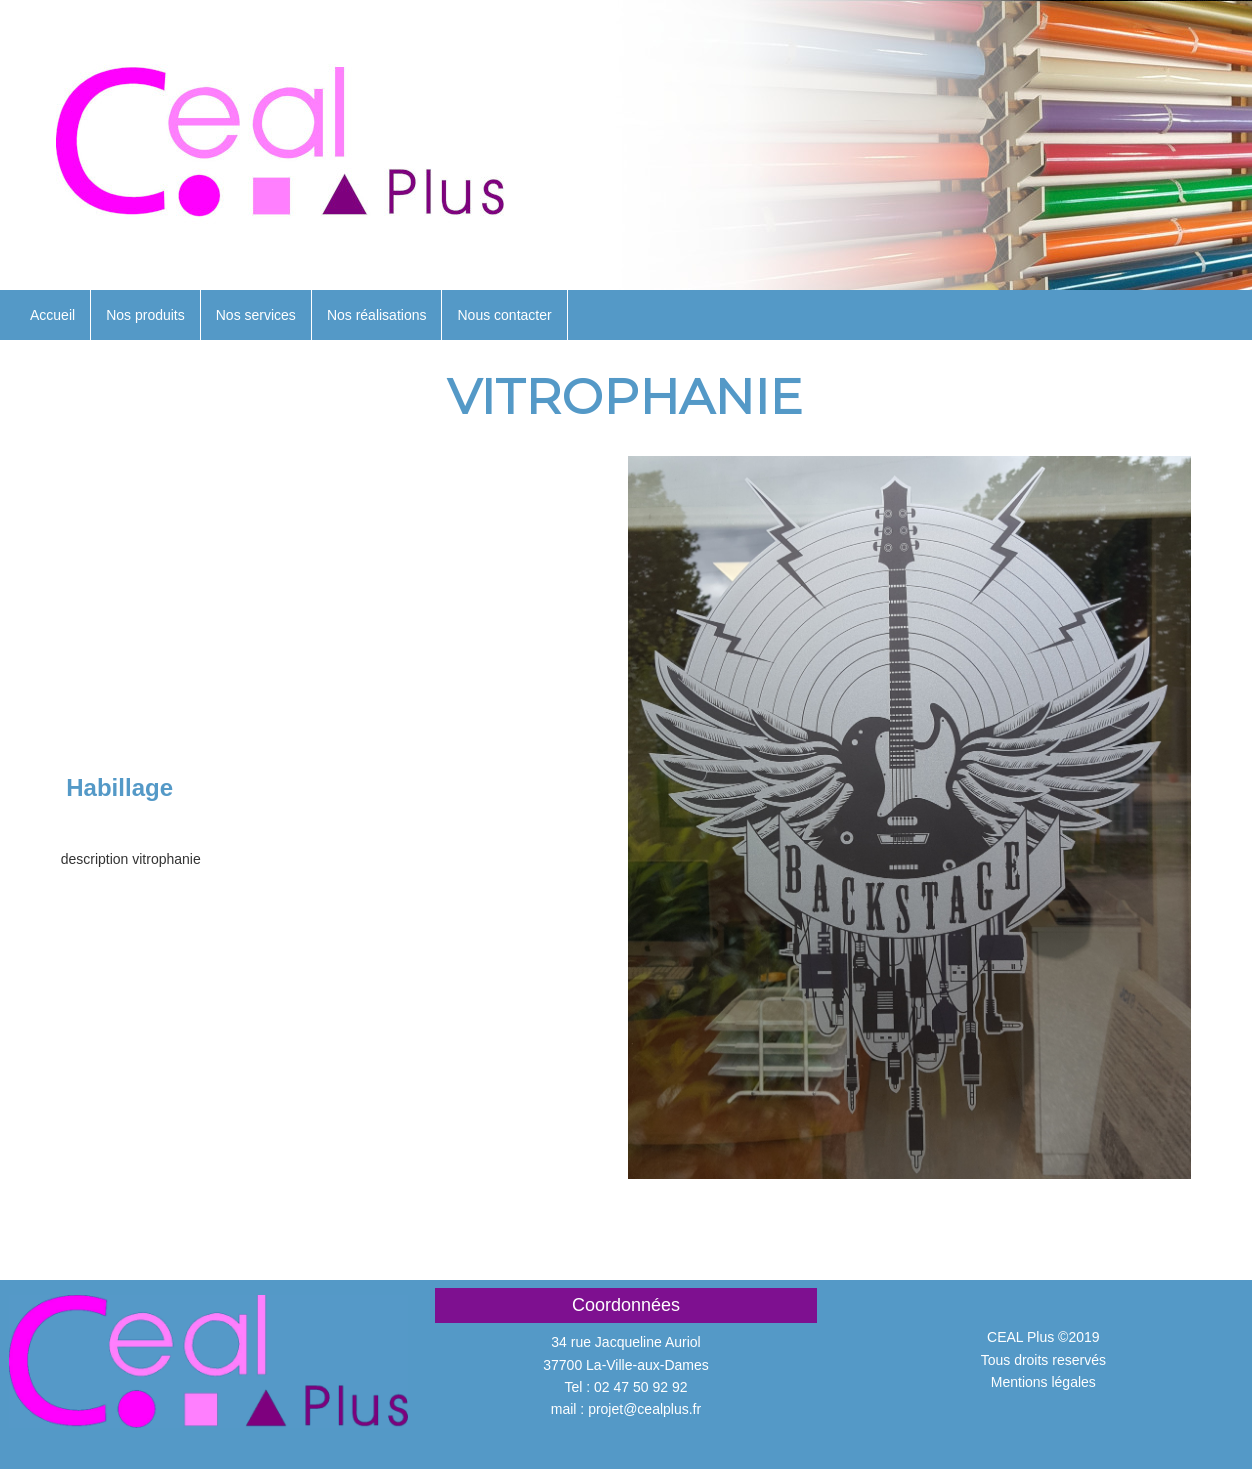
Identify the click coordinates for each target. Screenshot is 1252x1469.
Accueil (52, 315)
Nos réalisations (377, 315)
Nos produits (145, 315)
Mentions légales (1043, 1382)
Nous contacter (504, 315)
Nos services (256, 315)
